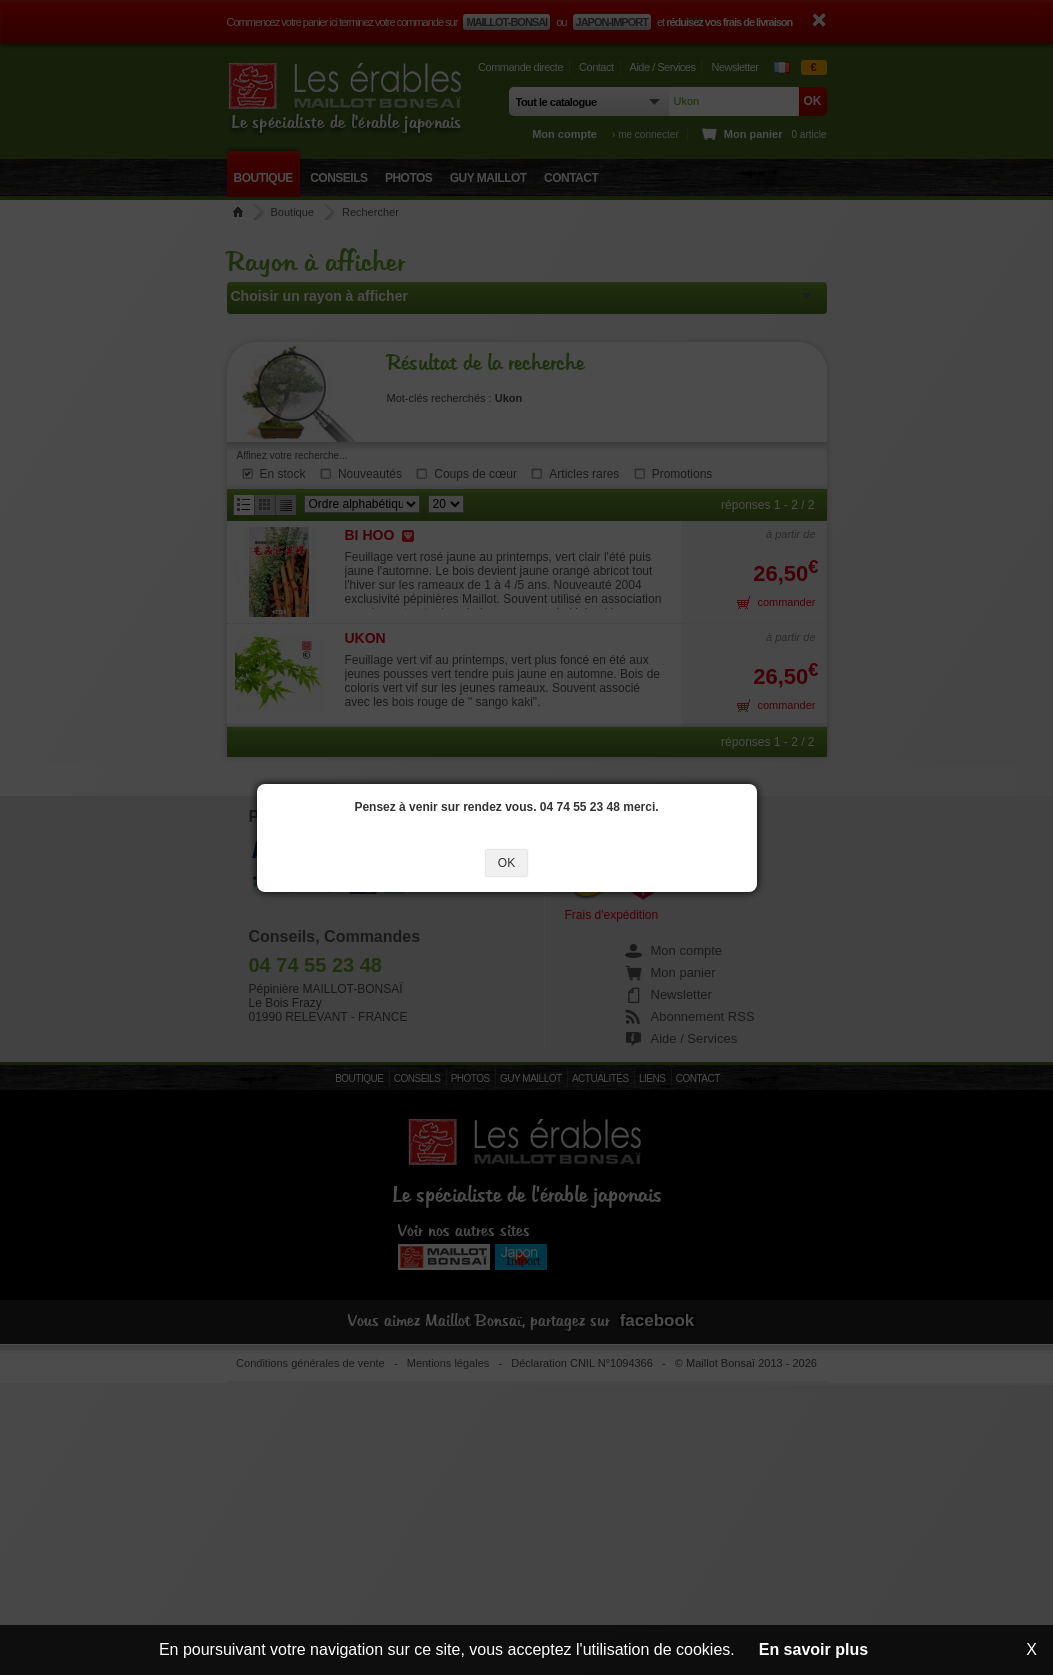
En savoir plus (813, 1649)
